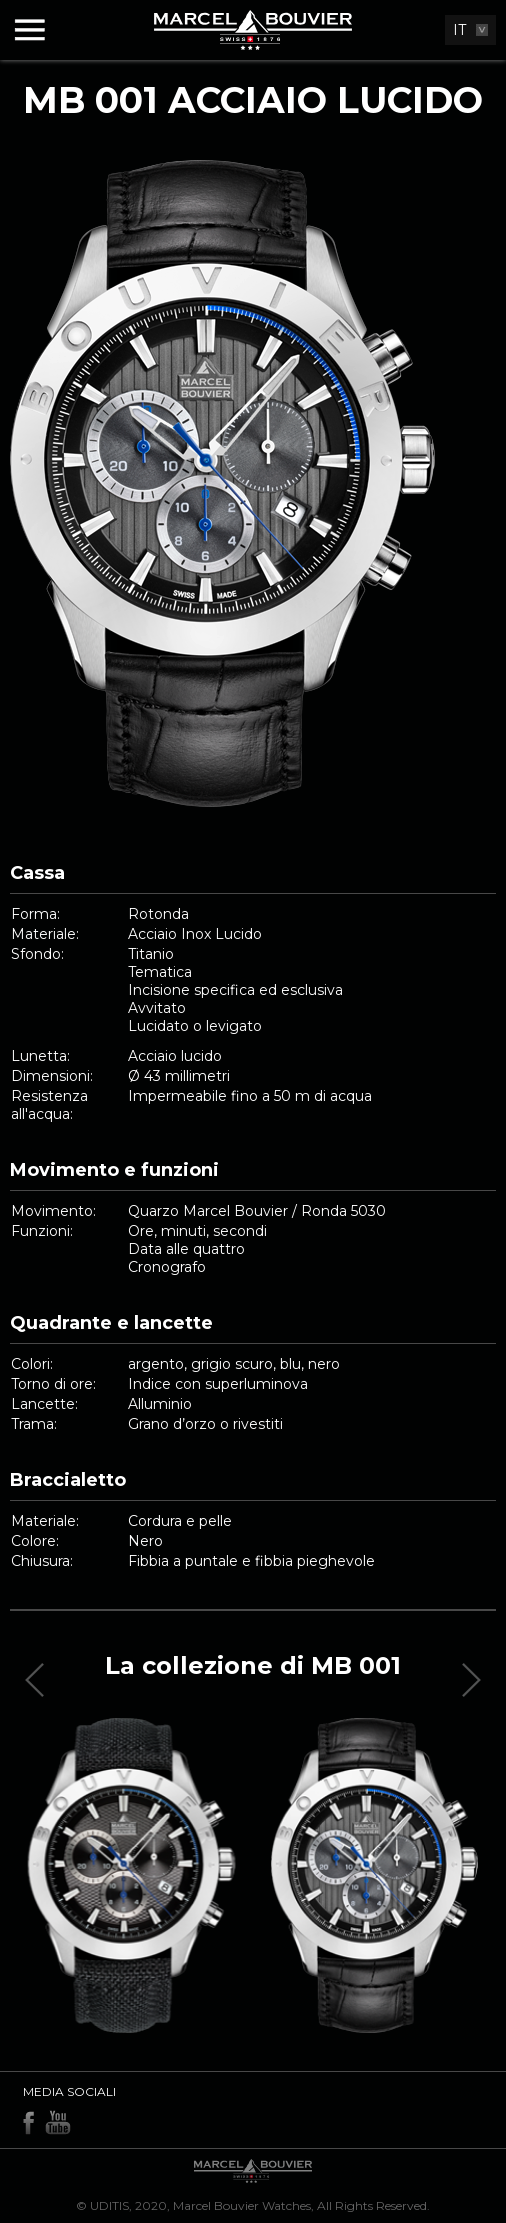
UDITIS (109, 2205)
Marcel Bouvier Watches (242, 2205)
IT (459, 30)
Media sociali (69, 2091)
